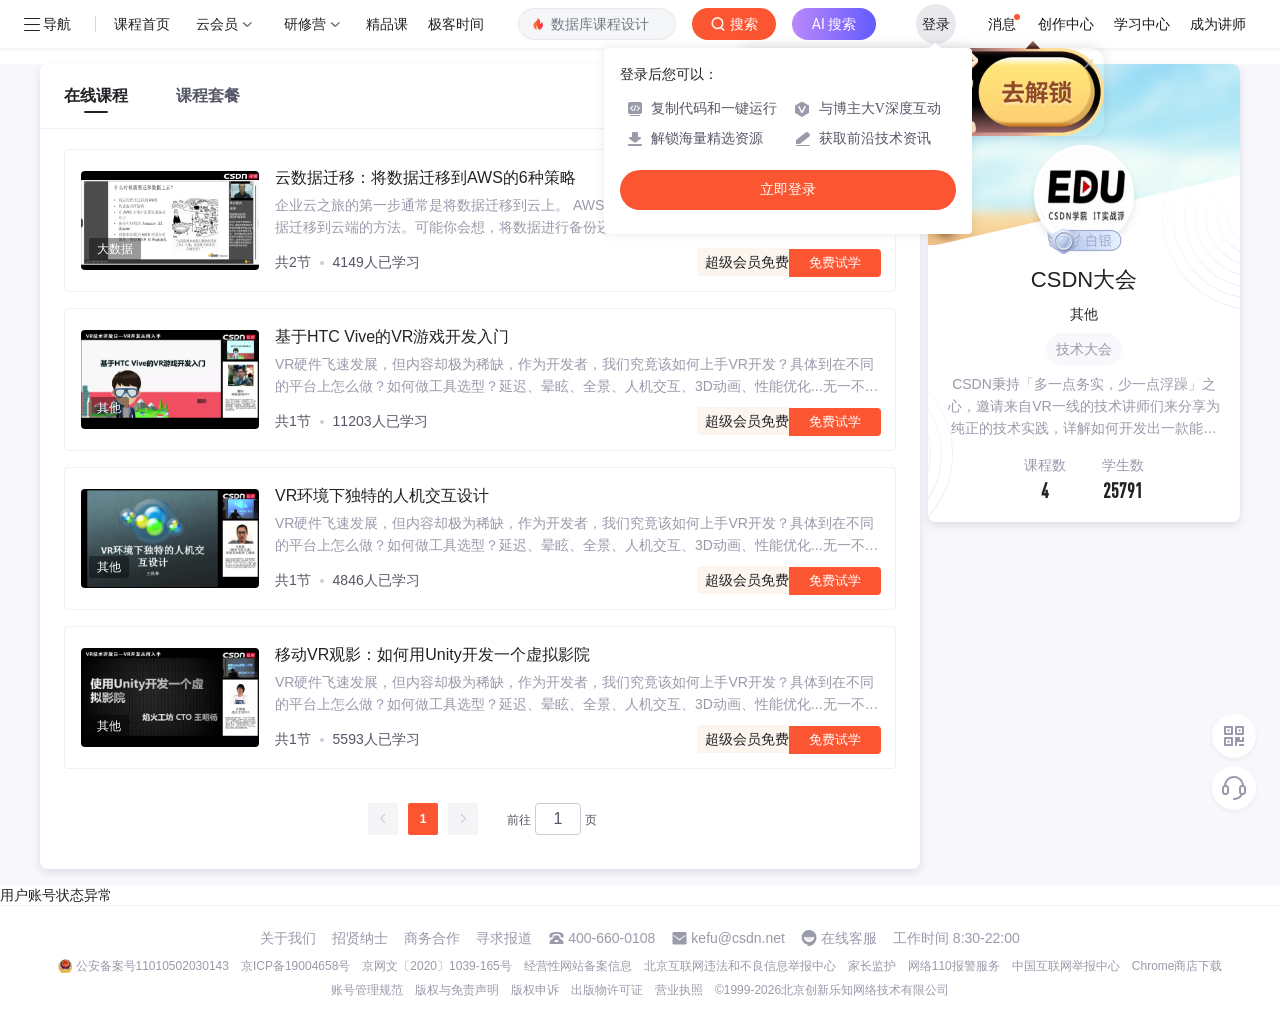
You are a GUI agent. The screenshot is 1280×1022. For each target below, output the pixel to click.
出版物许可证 (607, 990)
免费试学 (835, 262)
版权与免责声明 (457, 990)
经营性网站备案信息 (578, 966)
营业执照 (679, 990)
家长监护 (872, 966)
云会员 (217, 24)
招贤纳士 (360, 938)
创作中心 (1066, 24)
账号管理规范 (367, 990)
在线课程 (96, 95)
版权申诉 (535, 990)
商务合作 (432, 938)
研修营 (305, 24)
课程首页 (142, 24)
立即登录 (788, 189)
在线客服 (849, 938)
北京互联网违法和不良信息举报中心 (740, 966)
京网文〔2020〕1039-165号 (436, 966)
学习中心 (1142, 24)
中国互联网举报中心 (1066, 966)
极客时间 (456, 24)
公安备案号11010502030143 (152, 966)
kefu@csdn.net (738, 938)
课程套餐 (208, 95)
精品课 (387, 24)
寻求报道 (504, 938)
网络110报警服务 (954, 966)
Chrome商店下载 (1177, 966)
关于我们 (288, 938)
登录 (936, 24)
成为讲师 (1218, 24)
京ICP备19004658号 (295, 966)
